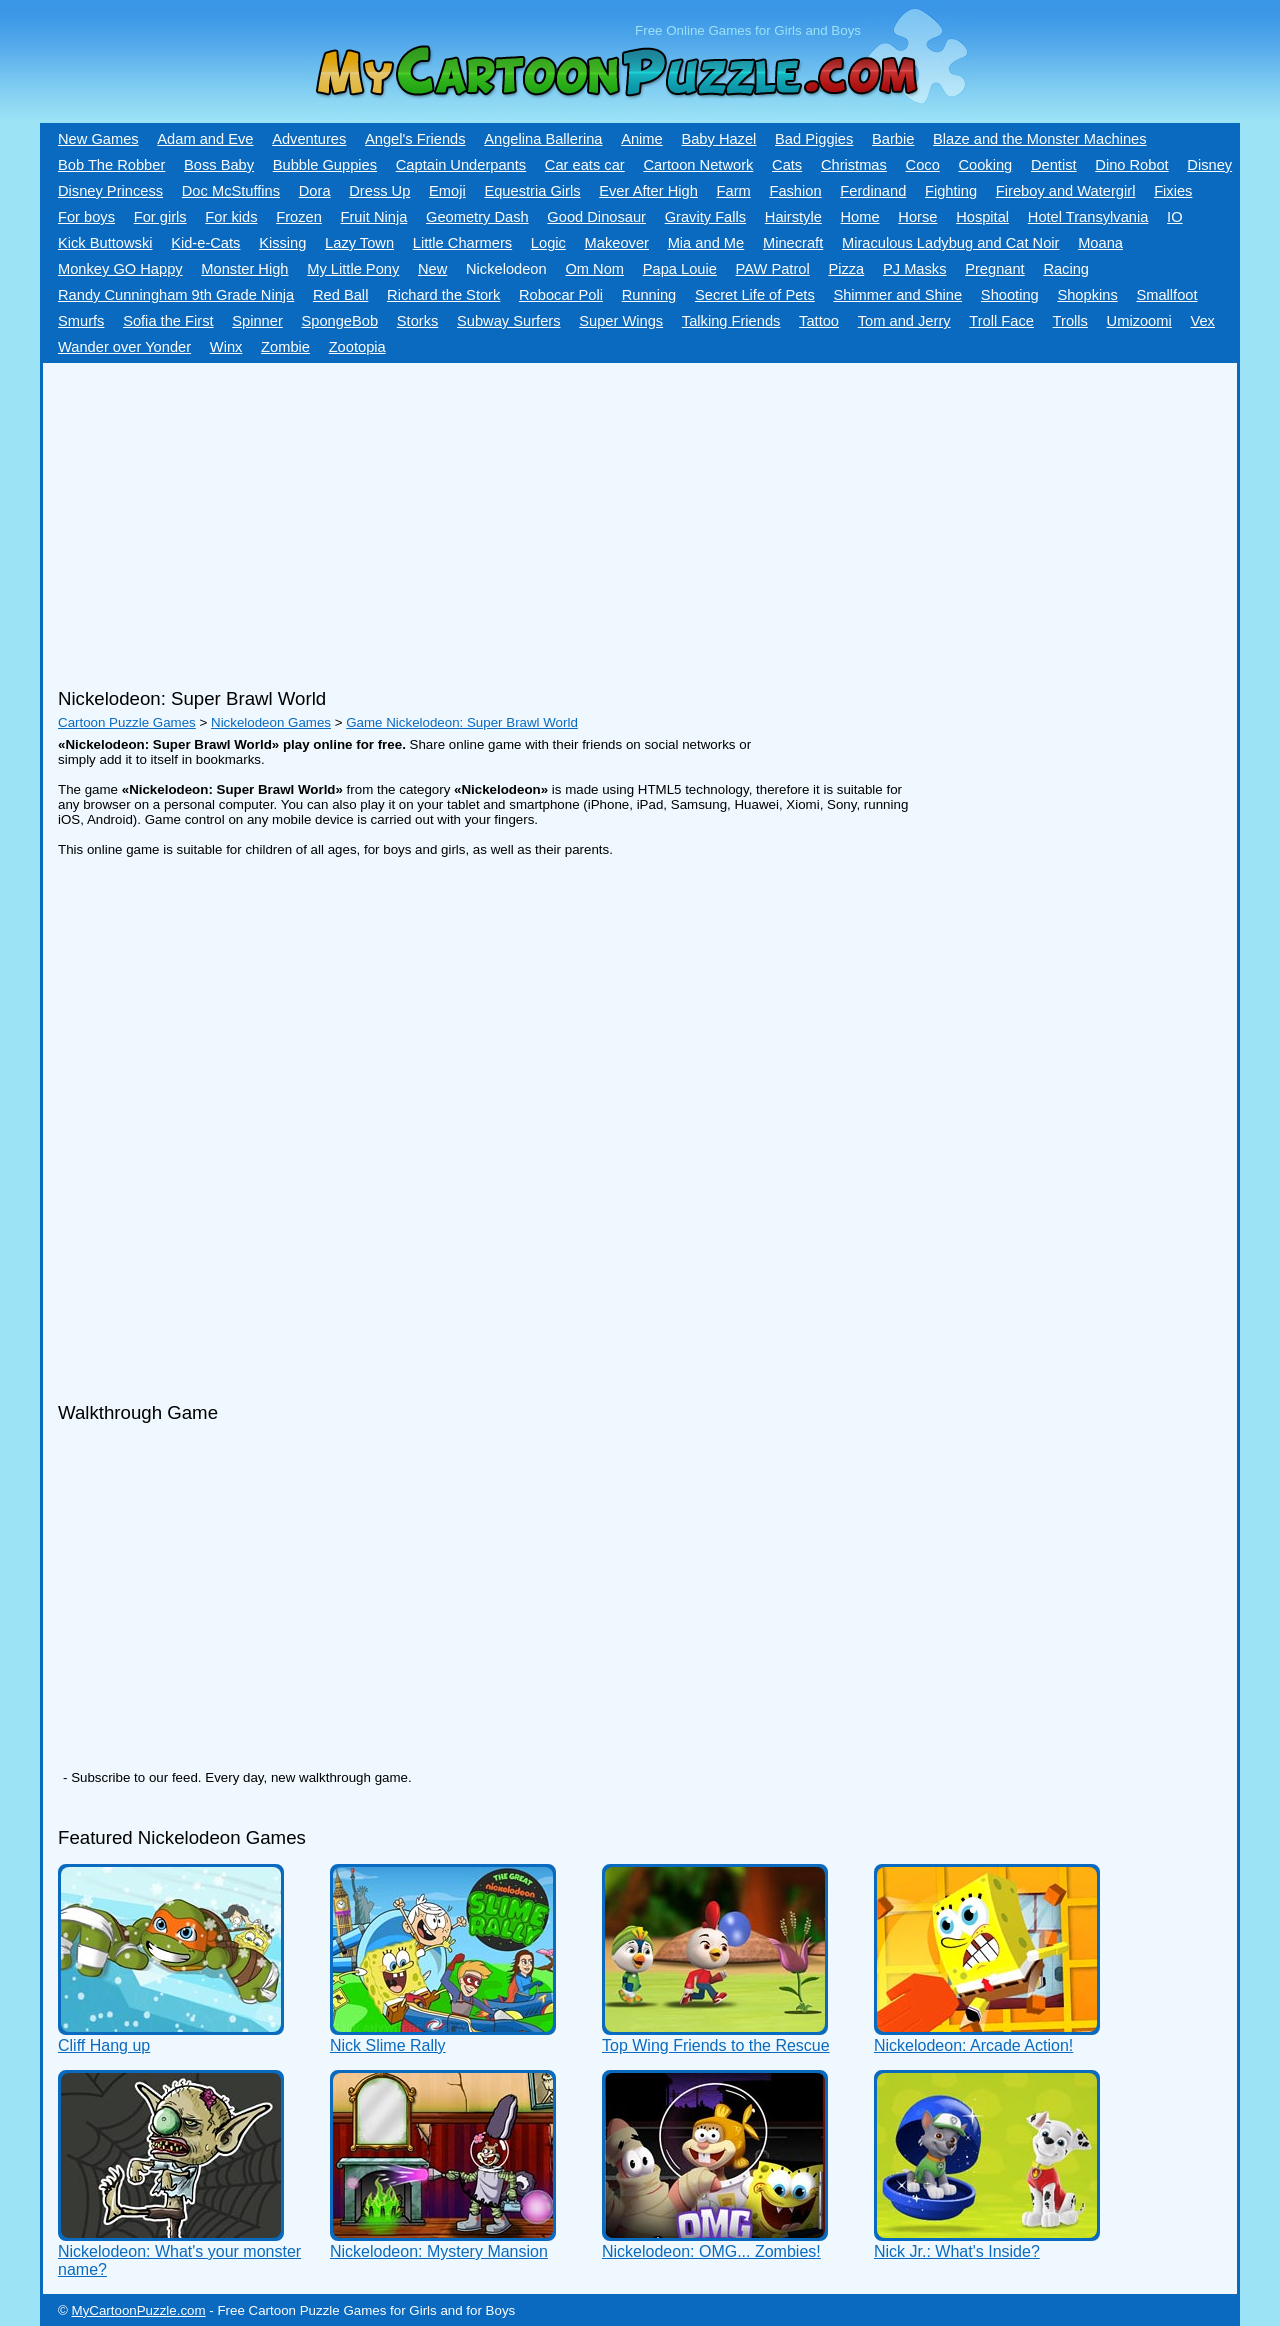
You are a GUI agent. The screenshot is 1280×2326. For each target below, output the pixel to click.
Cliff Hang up (104, 2045)
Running (649, 295)
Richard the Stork (443, 295)
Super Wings (621, 321)
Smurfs (81, 321)
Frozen (299, 217)
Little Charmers (462, 243)
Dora (315, 191)
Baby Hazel (718, 139)
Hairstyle (793, 217)
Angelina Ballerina (543, 139)
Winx (226, 347)
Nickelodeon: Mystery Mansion (439, 2251)
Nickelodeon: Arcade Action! (973, 2045)
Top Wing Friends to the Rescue (716, 2045)
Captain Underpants (461, 165)
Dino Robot (1131, 165)
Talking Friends (731, 321)
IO (1174, 217)
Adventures (309, 139)
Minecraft (793, 243)
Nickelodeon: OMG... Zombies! (711, 2251)
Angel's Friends (415, 139)
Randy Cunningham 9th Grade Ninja (176, 295)
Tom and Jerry (904, 321)
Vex (1202, 321)
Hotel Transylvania (1088, 217)
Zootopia (357, 347)
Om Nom (594, 269)
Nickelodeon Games (271, 722)
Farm (734, 191)
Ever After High (648, 191)
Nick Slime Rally (388, 2045)
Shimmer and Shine (897, 295)
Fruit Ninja (374, 217)
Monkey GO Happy (120, 269)
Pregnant (994, 269)
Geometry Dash (477, 217)
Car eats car (585, 165)
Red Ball (340, 295)
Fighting (951, 191)
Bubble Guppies (325, 165)
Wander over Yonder (124, 347)
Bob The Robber (111, 165)
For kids (231, 217)
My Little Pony (353, 269)
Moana (1100, 243)
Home (860, 217)
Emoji (447, 191)
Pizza (846, 269)
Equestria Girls (532, 191)
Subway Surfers (508, 321)
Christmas (854, 165)
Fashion (795, 191)
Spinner (257, 321)
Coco (923, 165)
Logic (548, 243)
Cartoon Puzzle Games (127, 722)
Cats (787, 165)
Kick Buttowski (105, 243)
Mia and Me (706, 243)
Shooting (1010, 295)
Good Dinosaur (596, 217)
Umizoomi (1139, 321)
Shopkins (1087, 295)
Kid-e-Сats (205, 243)
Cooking (985, 165)
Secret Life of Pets (755, 295)
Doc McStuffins (231, 191)
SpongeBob (339, 321)
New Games (98, 139)
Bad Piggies (814, 139)
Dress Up (379, 191)
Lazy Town (359, 243)
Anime (642, 139)
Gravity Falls (705, 217)
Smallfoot (1166, 295)
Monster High (244, 269)
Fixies (1173, 191)
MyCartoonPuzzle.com (139, 2310)
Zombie (285, 347)
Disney (1209, 165)
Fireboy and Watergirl (1066, 191)
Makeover (617, 243)
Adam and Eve (205, 139)
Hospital (982, 217)
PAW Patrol (773, 269)
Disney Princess (110, 191)
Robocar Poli (561, 295)
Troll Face (1001, 321)
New (432, 269)
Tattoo (819, 321)
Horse (917, 217)
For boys (86, 217)
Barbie (893, 139)
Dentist (1054, 165)
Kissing (282, 243)
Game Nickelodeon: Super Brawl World (462, 722)
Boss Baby (219, 165)
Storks (418, 321)
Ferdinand (873, 191)
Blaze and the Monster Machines (1039, 139)
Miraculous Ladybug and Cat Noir (951, 243)
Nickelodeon (506, 269)
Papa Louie (680, 269)
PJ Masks (915, 269)
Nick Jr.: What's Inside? (957, 2251)
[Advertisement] (583, 518)
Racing (1066, 269)
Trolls (1070, 321)
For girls (160, 217)
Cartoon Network (698, 165)
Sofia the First (168, 321)
